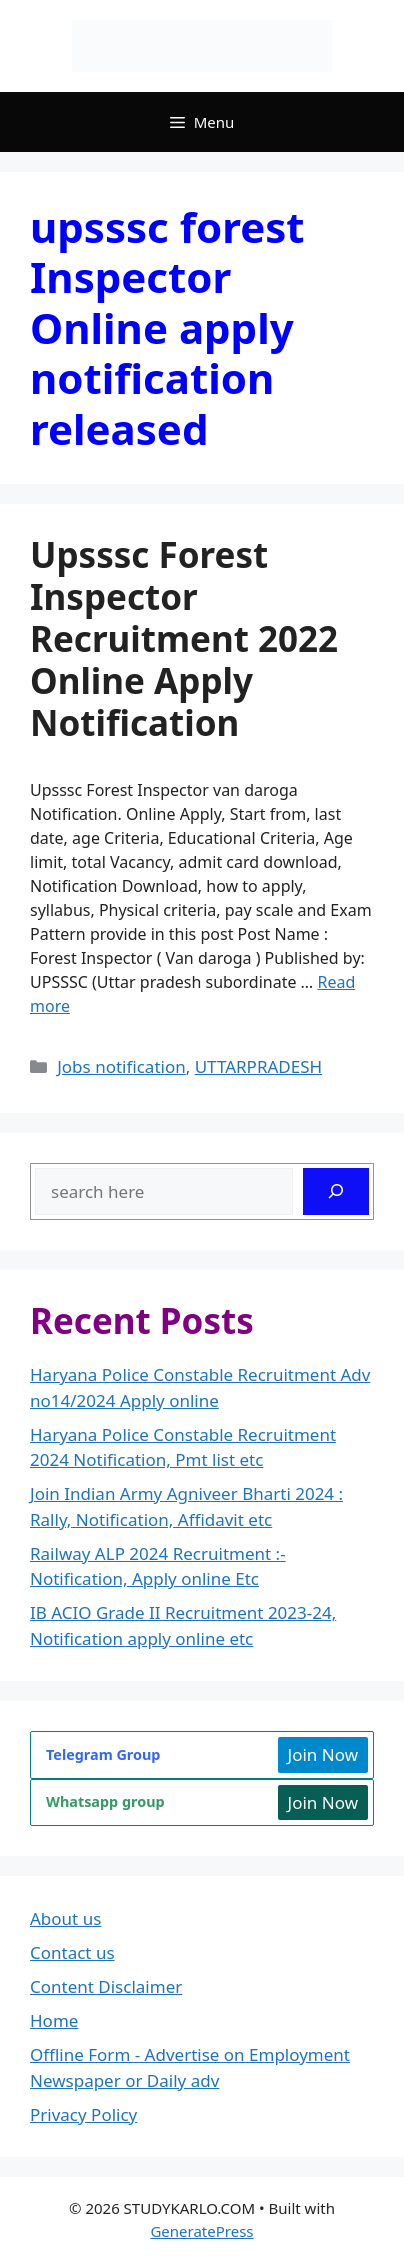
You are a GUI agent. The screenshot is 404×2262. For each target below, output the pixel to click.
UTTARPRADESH (258, 1066)
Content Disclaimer (106, 1986)
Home (54, 2020)
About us (65, 1918)
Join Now (323, 1754)
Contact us (72, 1952)
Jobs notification (121, 1066)
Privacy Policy (83, 2114)
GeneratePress (201, 2231)
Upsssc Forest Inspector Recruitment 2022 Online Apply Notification (184, 638)
